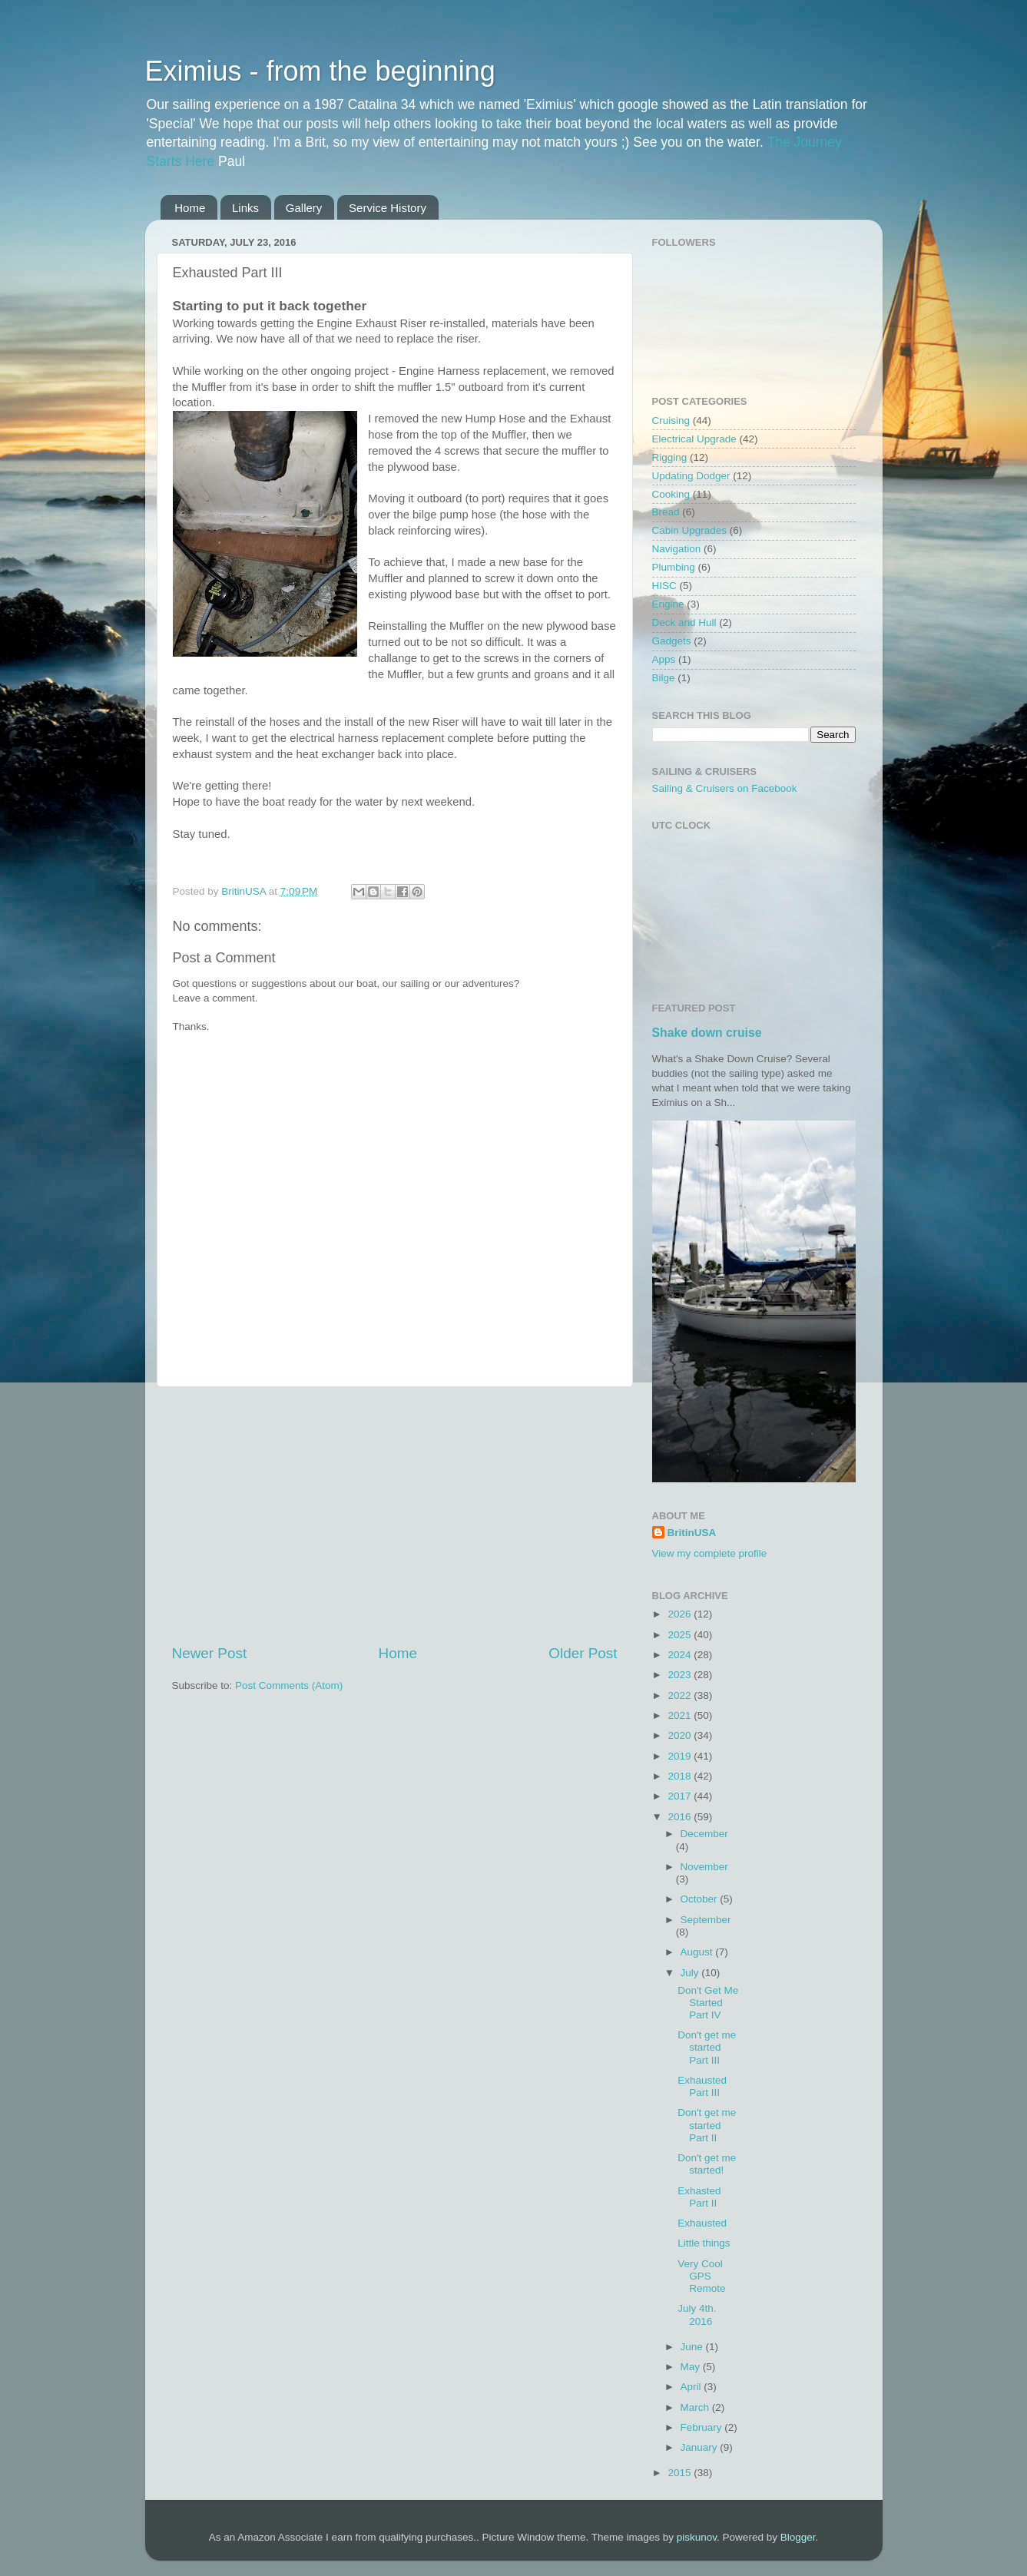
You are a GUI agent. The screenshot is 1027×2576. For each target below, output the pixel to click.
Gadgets (671, 641)
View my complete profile (709, 1553)
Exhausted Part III (702, 2086)
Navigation (676, 549)
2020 (681, 1735)
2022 (681, 1695)
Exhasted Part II (699, 2197)
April (692, 2386)
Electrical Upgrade (694, 439)
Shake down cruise (707, 1032)
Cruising (671, 420)
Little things (703, 2243)
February (703, 2427)
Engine (668, 604)
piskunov (697, 2537)
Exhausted (702, 2223)
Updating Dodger (691, 476)
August (698, 1952)
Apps (664, 659)
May (692, 2366)
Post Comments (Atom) (289, 1685)
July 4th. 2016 (696, 2314)
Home (189, 207)
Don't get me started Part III (706, 2047)
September (706, 1919)
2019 (681, 1756)
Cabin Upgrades (689, 530)
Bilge (663, 678)
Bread (666, 512)
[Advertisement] (395, 1515)
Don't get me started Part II (706, 2125)
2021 (681, 1715)
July (691, 1972)
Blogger (798, 2537)
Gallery (304, 207)
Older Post (582, 1653)
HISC (664, 585)
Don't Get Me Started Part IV (707, 2003)
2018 (681, 1776)
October (701, 1899)
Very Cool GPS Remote (701, 2276)
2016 (681, 1817)
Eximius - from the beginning (320, 71)
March (696, 2407)
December (704, 1833)
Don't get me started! (706, 2164)
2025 (681, 1635)
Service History (387, 207)
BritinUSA (692, 1532)
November (704, 1866)
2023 (681, 1674)
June (693, 2347)
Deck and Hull (684, 622)
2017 (681, 1796)
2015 (681, 2472)
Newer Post (209, 1653)
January (701, 2447)
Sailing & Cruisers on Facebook (724, 788)
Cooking (671, 494)
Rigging (669, 457)
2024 (681, 1654)
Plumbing (673, 567)
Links (245, 207)
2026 (681, 1614)
